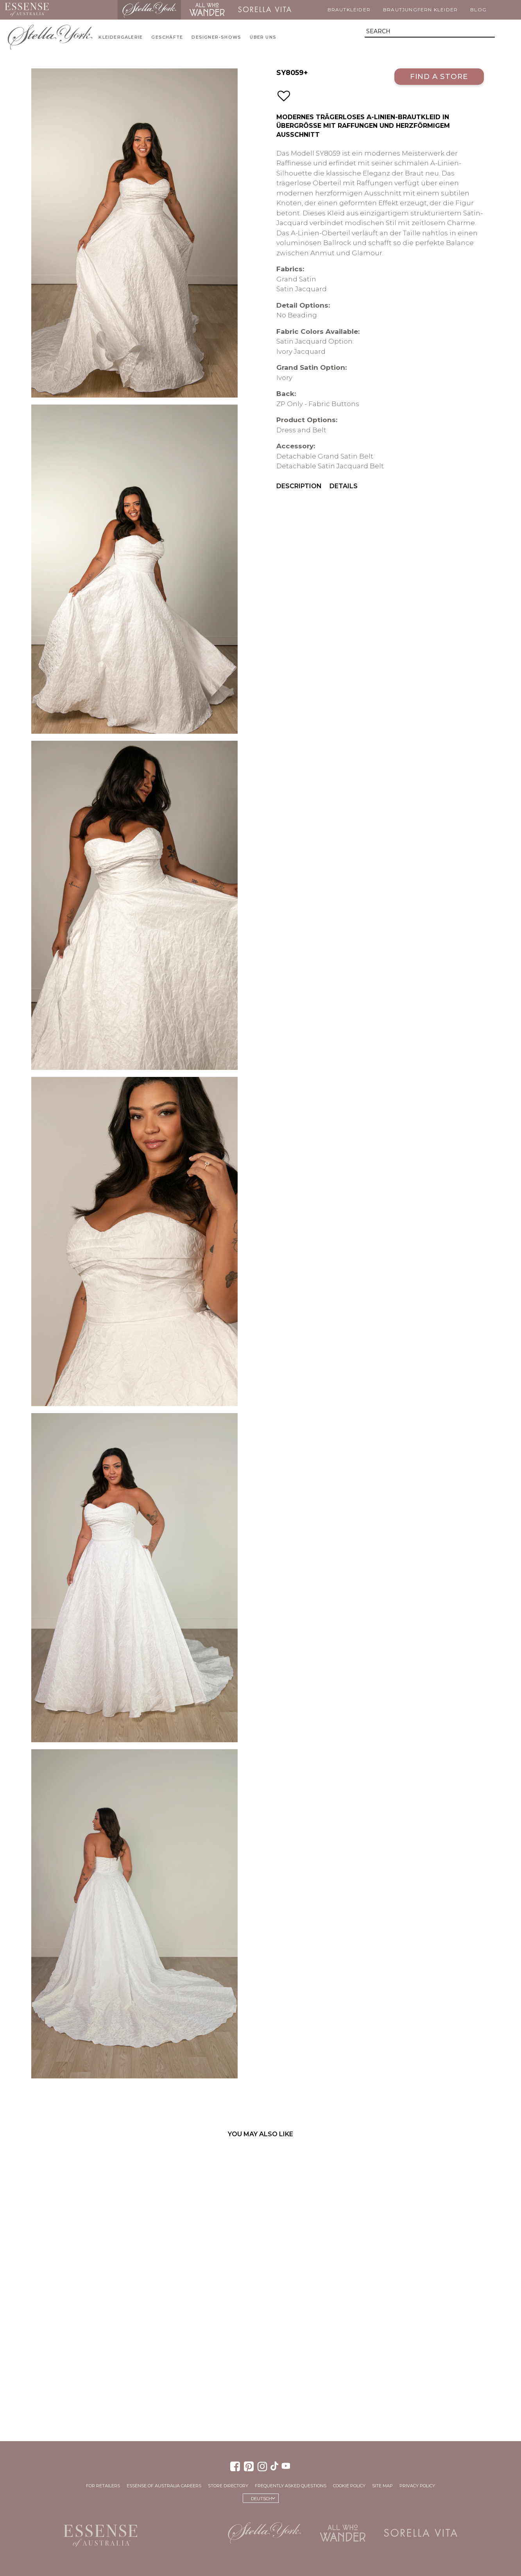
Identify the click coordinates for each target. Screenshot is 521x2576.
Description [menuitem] (299, 486)
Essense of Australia (27, 10)
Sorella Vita (265, 10)
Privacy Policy (417, 2485)
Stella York (149, 10)
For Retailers (103, 2485)
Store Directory (228, 2485)
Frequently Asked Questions (290, 2485)
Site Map (382, 2485)
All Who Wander (207, 10)
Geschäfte (167, 37)
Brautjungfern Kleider (420, 10)
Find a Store (439, 76)
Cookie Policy (349, 2485)
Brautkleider (349, 10)
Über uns (263, 37)
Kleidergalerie (120, 37)
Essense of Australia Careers (164, 2485)
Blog (478, 10)
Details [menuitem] (343, 486)
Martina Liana (86, 10)
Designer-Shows (216, 37)
